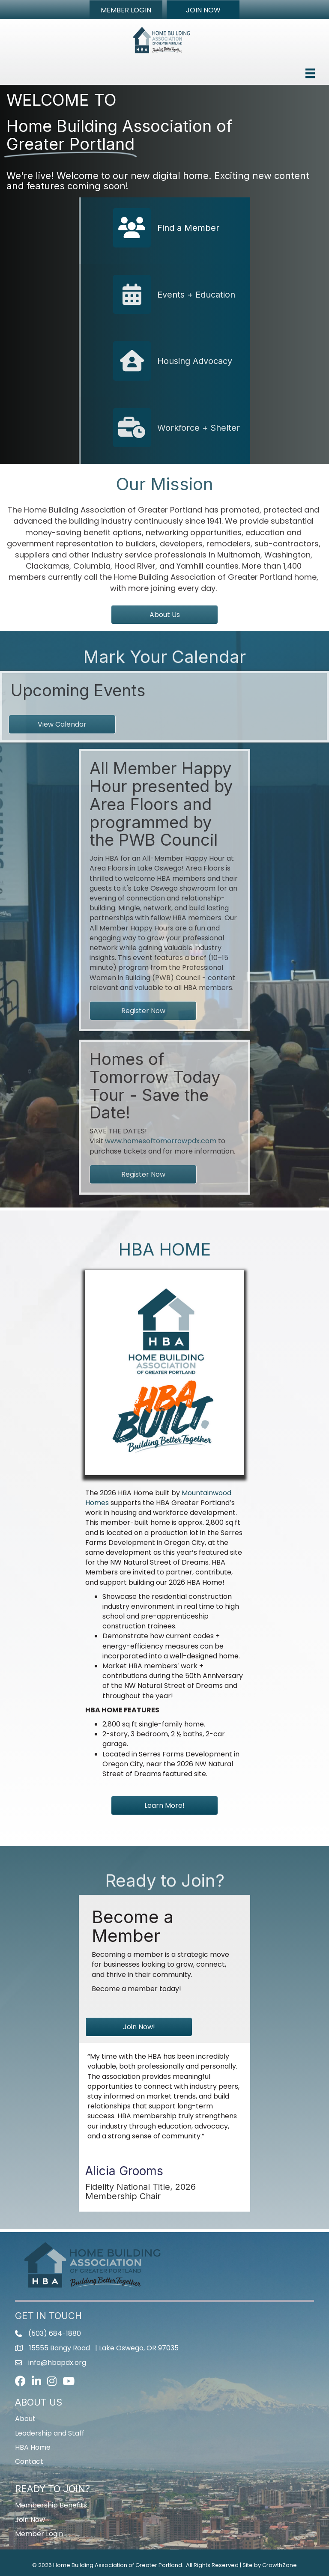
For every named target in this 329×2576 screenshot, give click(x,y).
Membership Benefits (51, 2505)
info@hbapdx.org (57, 2362)
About (25, 2419)
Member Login (39, 2534)
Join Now (30, 2520)
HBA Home (33, 2447)
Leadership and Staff (49, 2433)
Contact (29, 2461)
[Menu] (310, 73)
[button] (126, 9)
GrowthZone (279, 2565)
